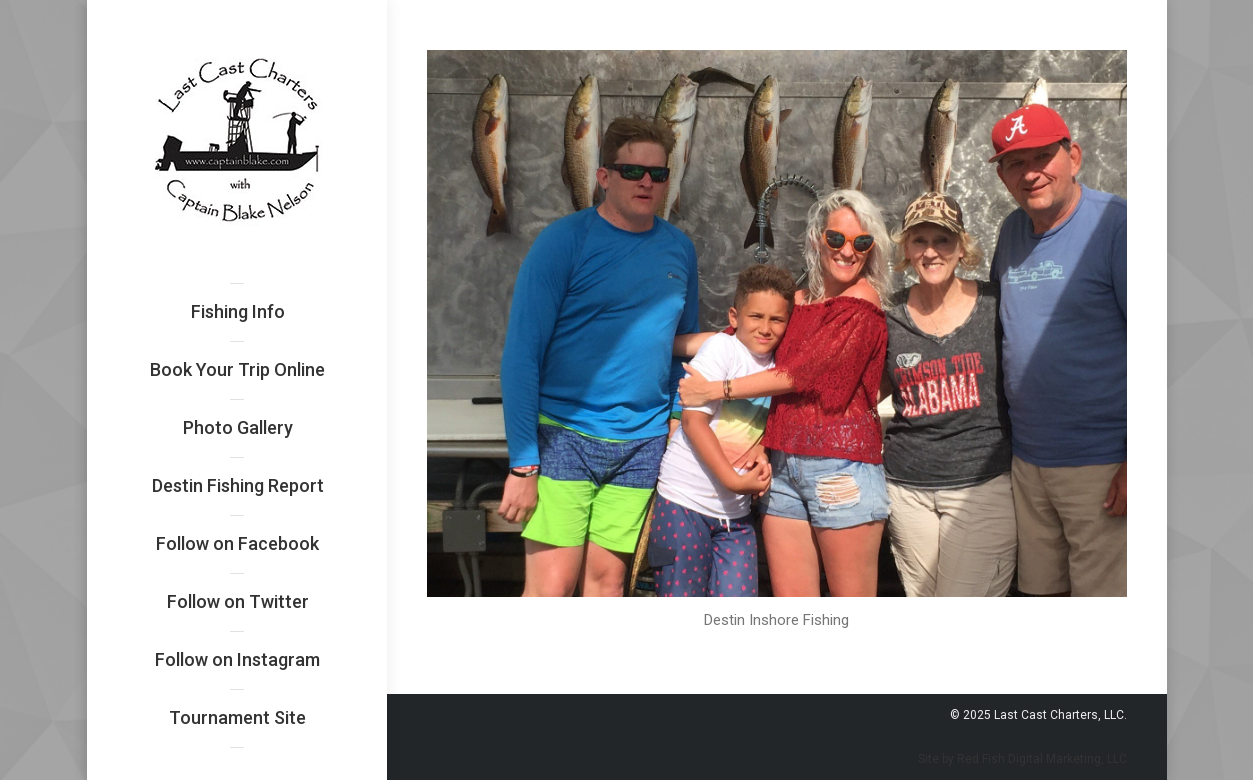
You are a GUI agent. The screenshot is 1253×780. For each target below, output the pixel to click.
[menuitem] (238, 312)
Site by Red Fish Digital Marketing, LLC (1022, 759)
